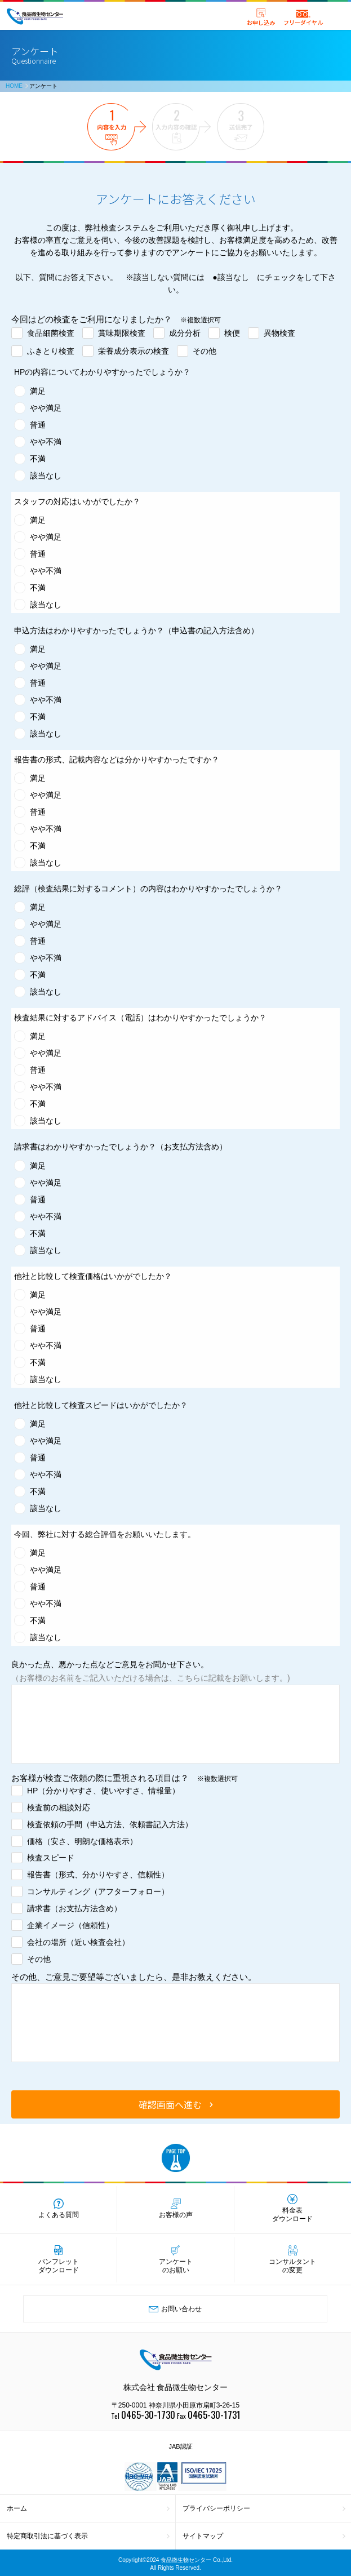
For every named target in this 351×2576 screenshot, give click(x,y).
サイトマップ (203, 2536)
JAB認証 (180, 2446)
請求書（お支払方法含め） (74, 1908)
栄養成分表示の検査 (133, 351)
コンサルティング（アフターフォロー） (98, 1891)
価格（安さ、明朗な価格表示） (82, 1841)
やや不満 (45, 441)
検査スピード (50, 1857)
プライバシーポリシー (216, 2508)
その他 (204, 351)
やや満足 (45, 407)
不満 (38, 458)
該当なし (45, 475)
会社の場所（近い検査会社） (78, 1942)
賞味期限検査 (121, 332)
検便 (232, 332)
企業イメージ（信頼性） (70, 1925)
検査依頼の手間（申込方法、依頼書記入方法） (110, 1824)
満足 (38, 391)
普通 (38, 424)
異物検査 (279, 332)
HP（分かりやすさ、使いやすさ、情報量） (103, 1790)
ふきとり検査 (50, 351)
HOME (14, 86)
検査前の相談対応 (58, 1807)
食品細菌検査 (50, 332)
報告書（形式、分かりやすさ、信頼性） (98, 1874)
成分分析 (185, 332)
